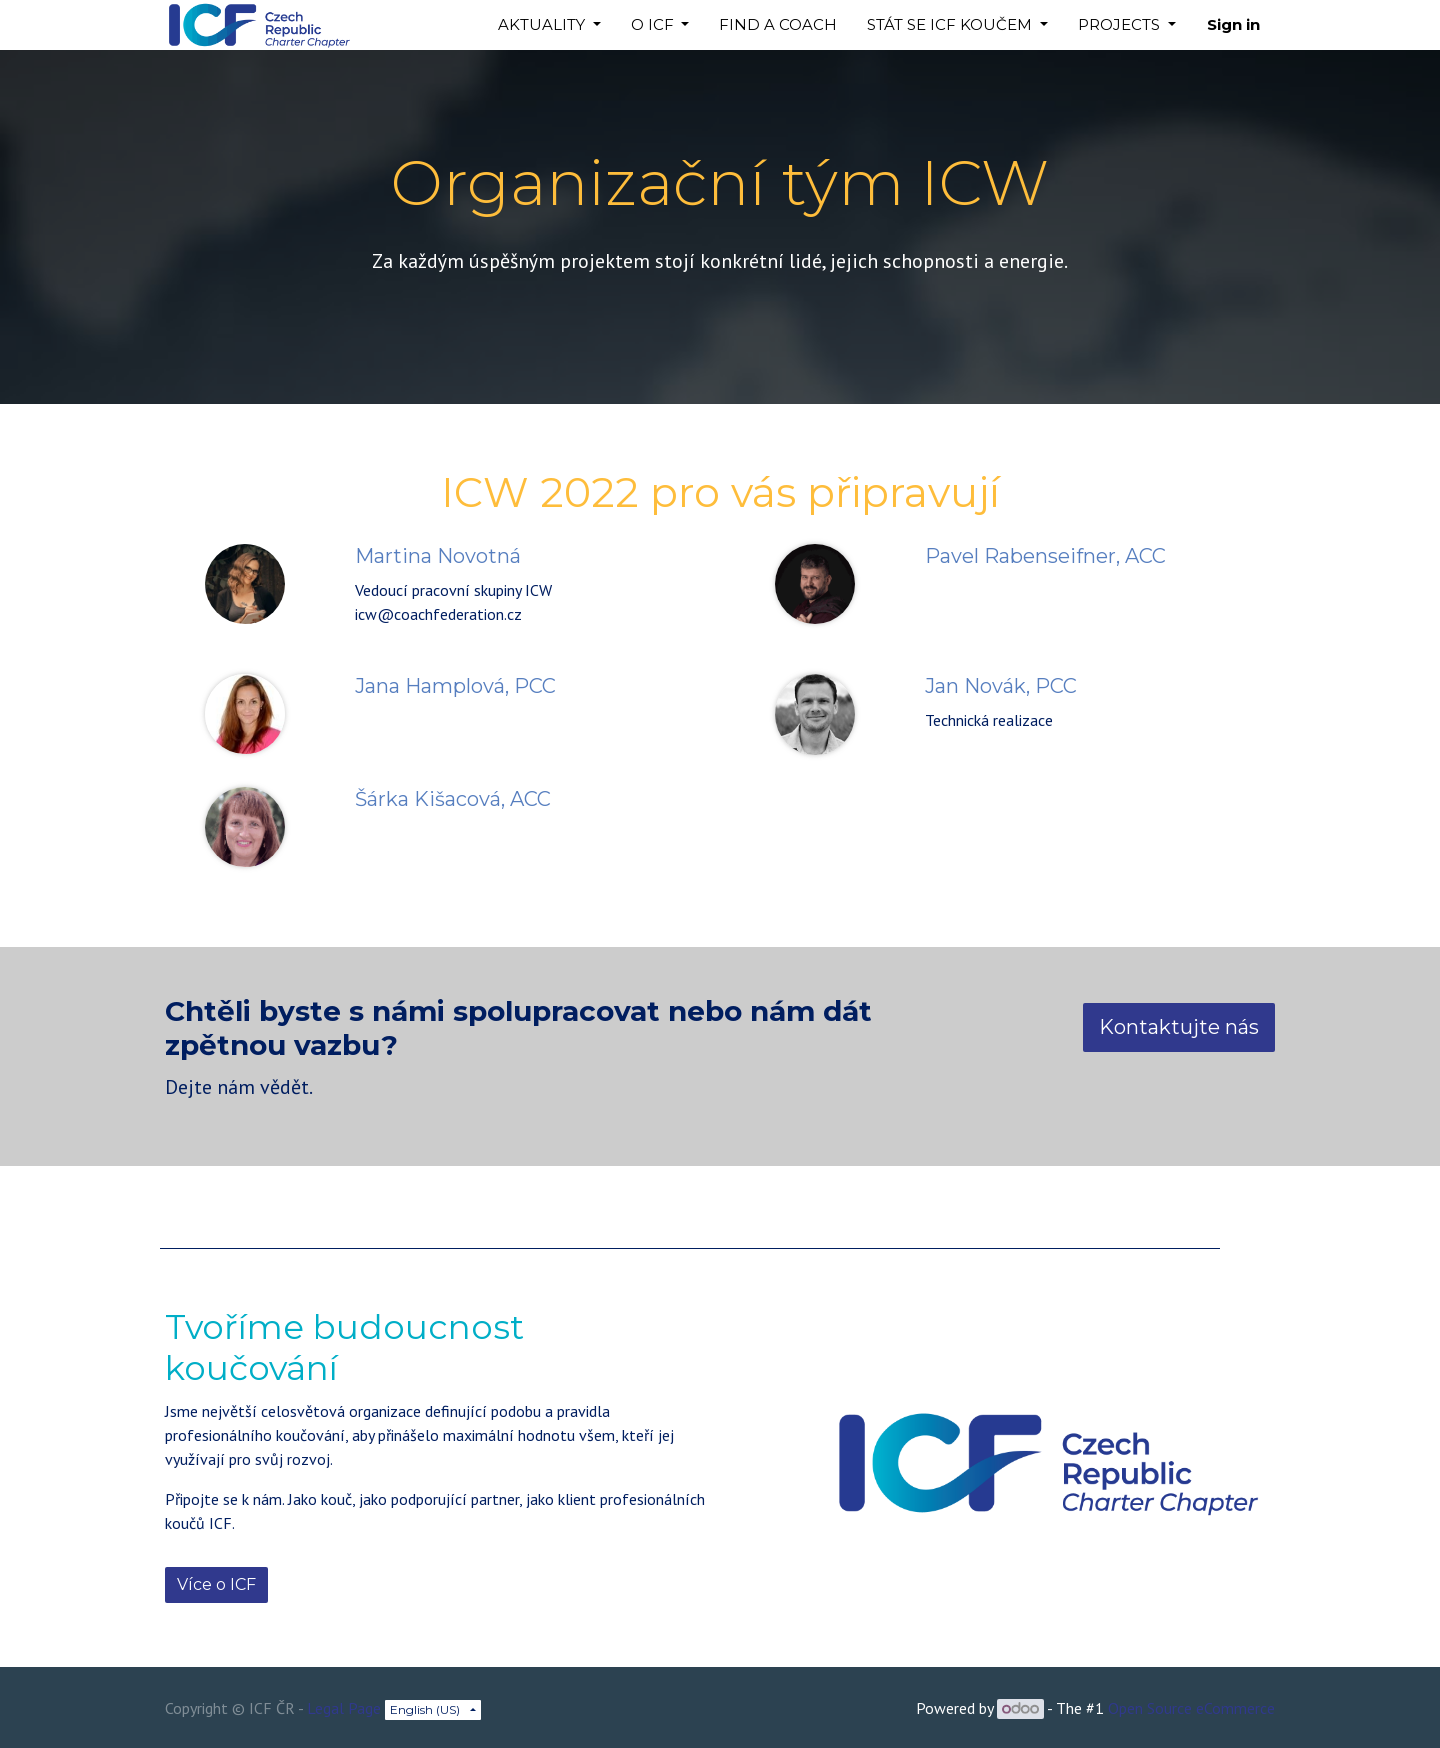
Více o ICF (216, 1584)
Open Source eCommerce (1191, 1708)
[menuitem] (778, 25)
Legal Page (344, 1708)
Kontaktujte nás (1179, 1027)
